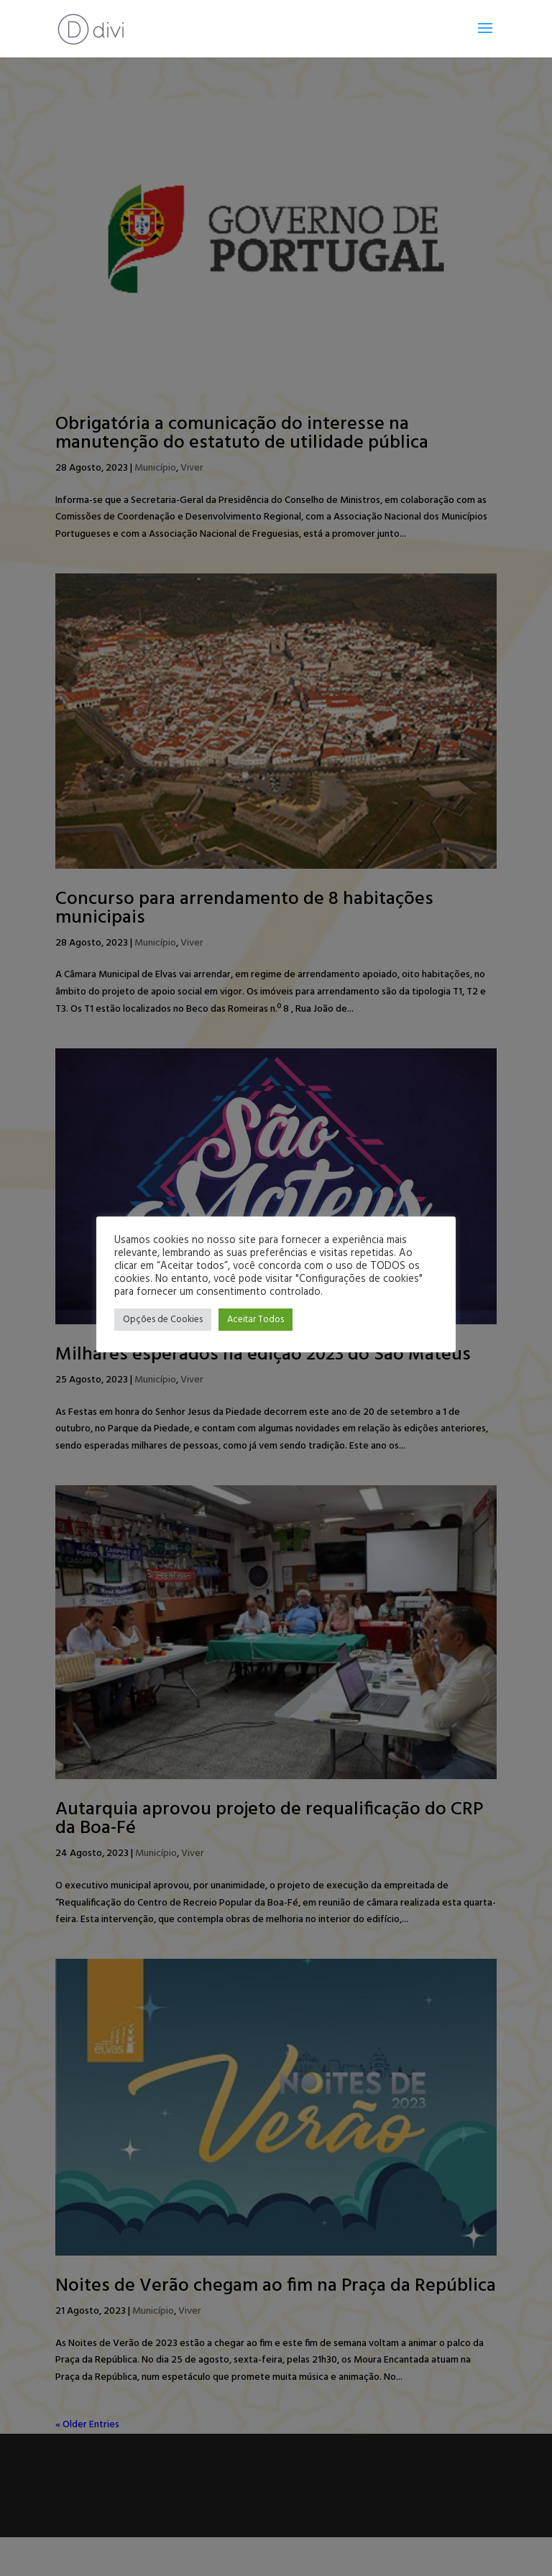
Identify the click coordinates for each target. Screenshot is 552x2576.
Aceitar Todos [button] (255, 1319)
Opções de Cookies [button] (163, 1319)
